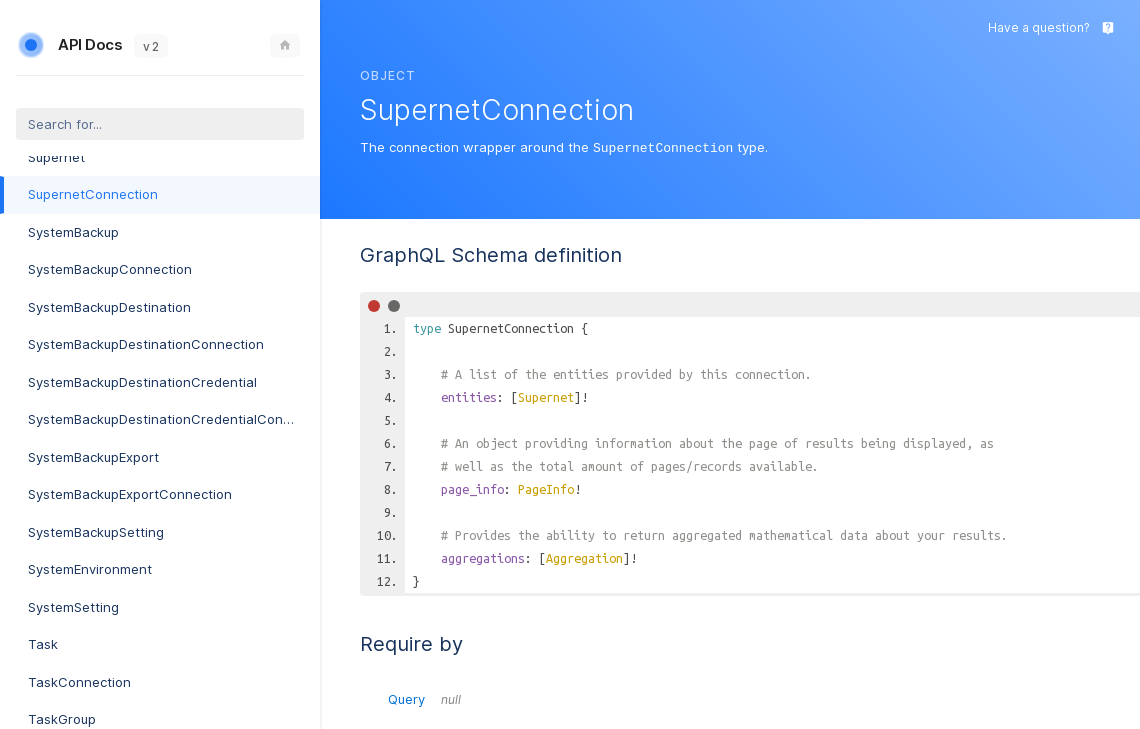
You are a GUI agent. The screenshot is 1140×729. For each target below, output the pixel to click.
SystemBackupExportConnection (130, 494)
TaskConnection (79, 682)
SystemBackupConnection (110, 269)
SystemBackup (73, 232)
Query (424, 698)
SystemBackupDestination (109, 307)
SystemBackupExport (93, 457)
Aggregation (584, 557)
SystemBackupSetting (96, 532)
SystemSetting (73, 607)
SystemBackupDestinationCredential (142, 382)
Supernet (56, 157)
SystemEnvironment (90, 569)
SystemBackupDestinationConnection (146, 344)
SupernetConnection (93, 194)
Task (43, 644)
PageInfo (546, 488)
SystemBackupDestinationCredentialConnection (174, 419)
